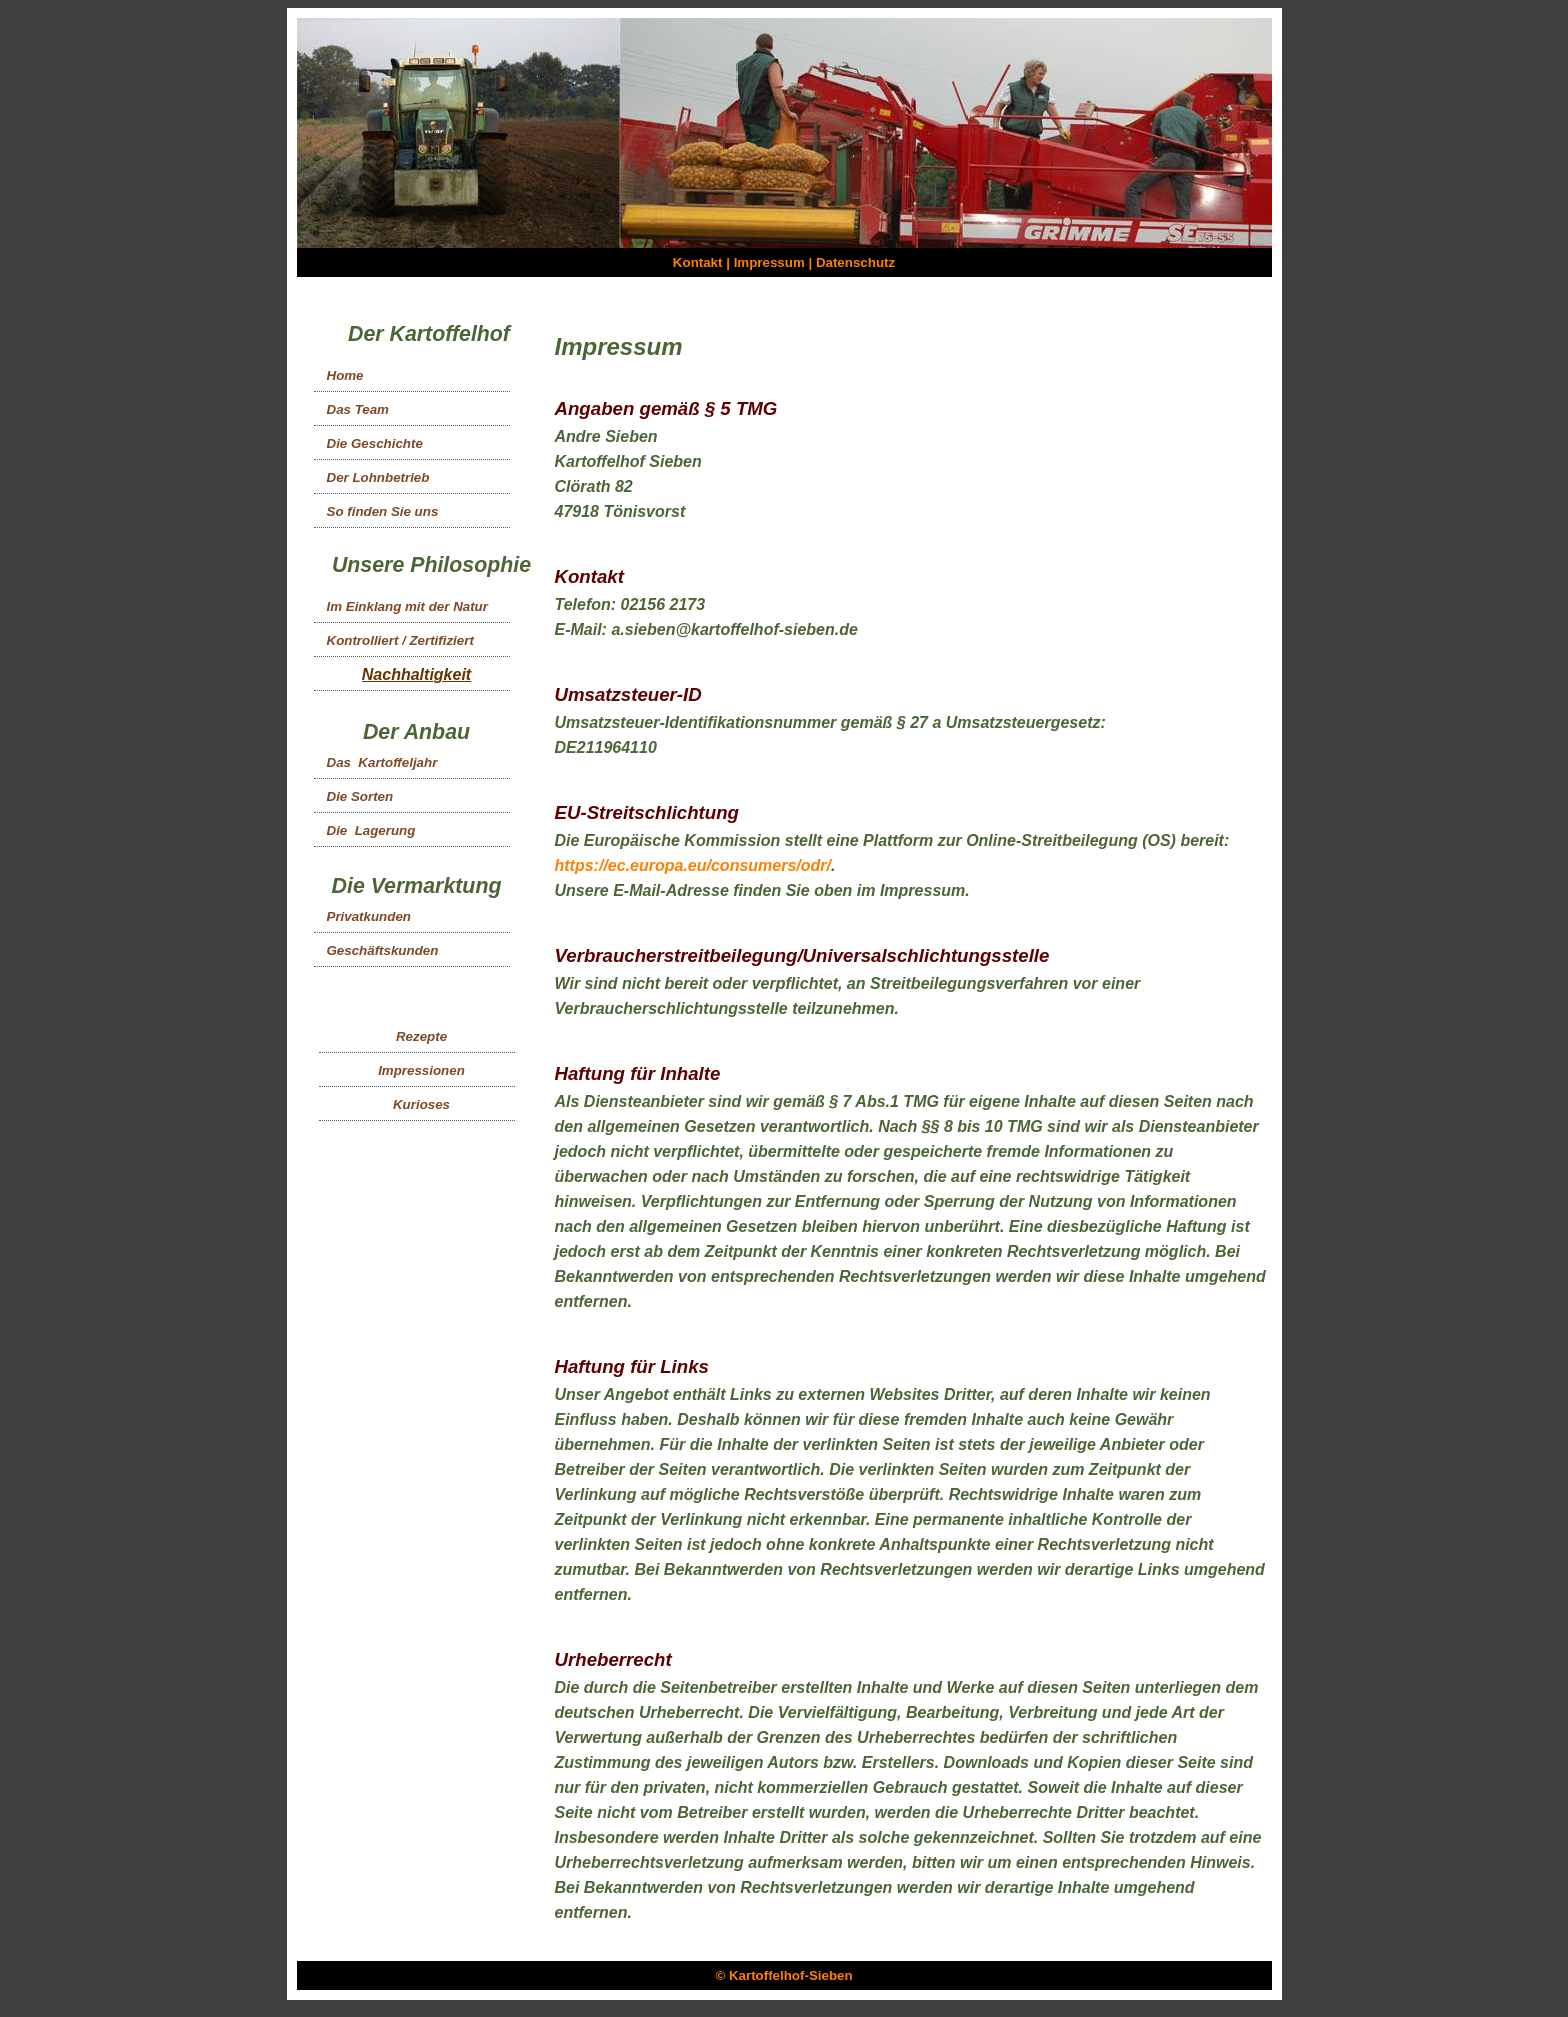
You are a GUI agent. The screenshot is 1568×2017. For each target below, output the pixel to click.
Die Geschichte (375, 443)
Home (345, 375)
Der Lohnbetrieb (378, 477)
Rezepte (421, 1036)
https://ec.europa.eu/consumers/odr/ (693, 865)
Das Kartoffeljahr (382, 762)
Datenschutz (855, 262)
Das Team (358, 409)
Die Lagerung (371, 830)
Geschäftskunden (383, 950)
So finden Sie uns (383, 511)
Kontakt (698, 262)
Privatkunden (369, 916)
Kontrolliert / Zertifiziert (400, 640)
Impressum (769, 262)
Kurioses (421, 1104)
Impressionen (421, 1070)
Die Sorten (360, 796)
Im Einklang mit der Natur (407, 606)
